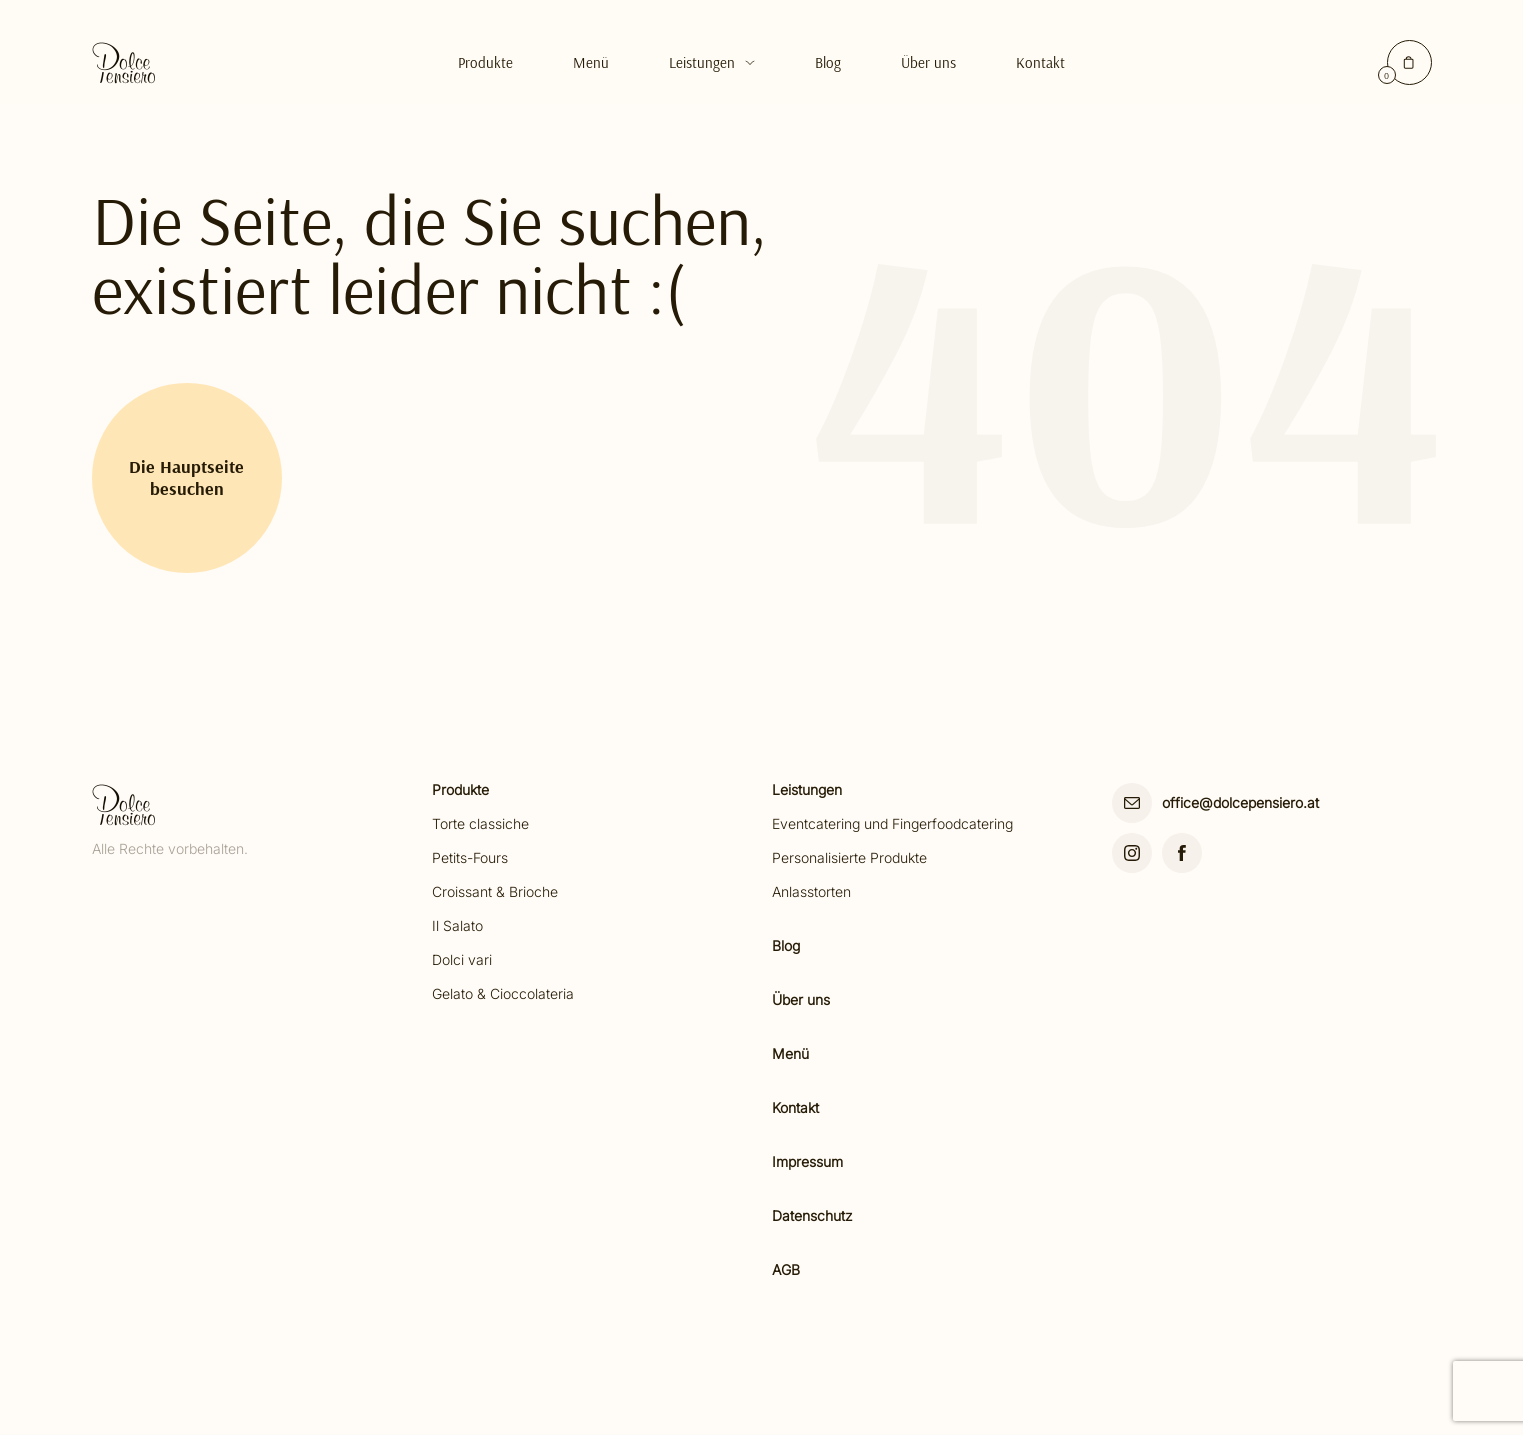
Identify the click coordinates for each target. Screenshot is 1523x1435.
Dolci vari (462, 959)
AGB (786, 1269)
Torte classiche (480, 823)
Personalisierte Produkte (849, 857)
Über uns (928, 62)
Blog (828, 62)
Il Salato (457, 925)
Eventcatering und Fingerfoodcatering (892, 823)
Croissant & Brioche (495, 891)
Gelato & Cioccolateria (503, 993)
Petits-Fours (470, 857)
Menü (591, 62)
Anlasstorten (811, 891)
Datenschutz (812, 1215)
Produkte (485, 62)
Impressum (807, 1161)
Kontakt (1040, 62)
